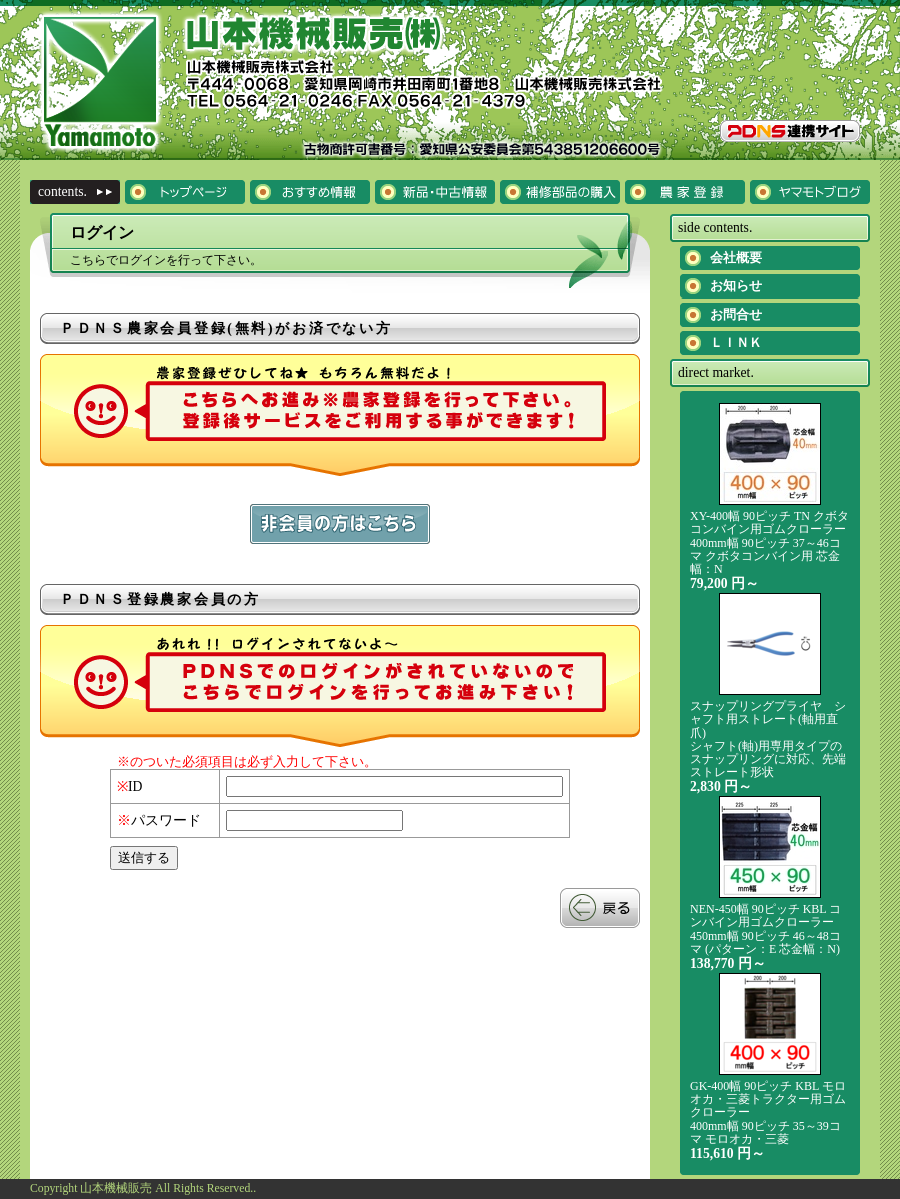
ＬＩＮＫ (736, 342)
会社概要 (736, 257)
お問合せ (736, 314)
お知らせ (736, 285)
